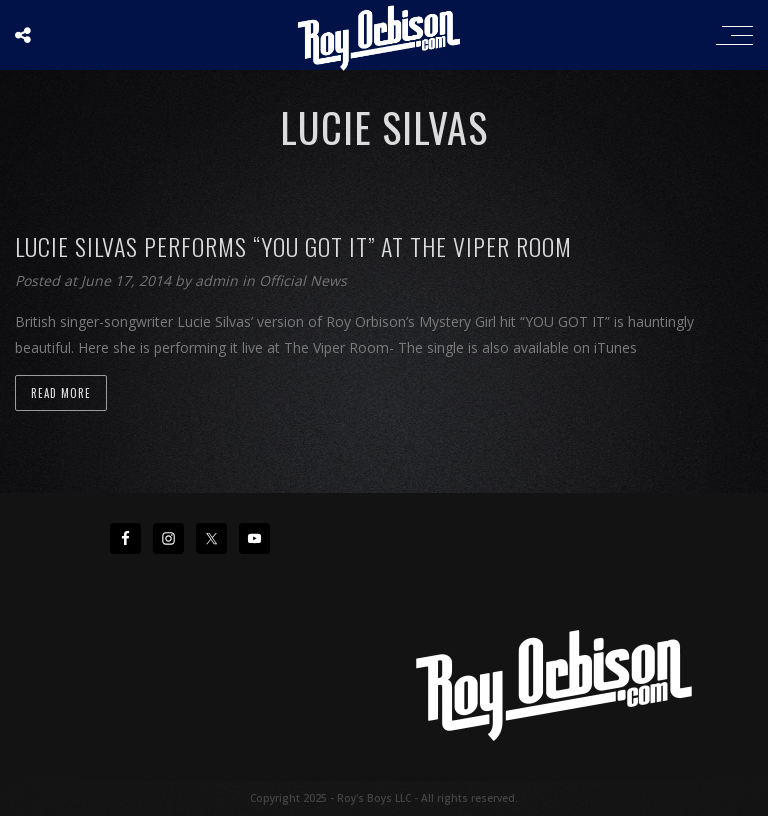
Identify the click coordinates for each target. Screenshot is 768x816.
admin (218, 280)
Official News (303, 280)
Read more (61, 393)
